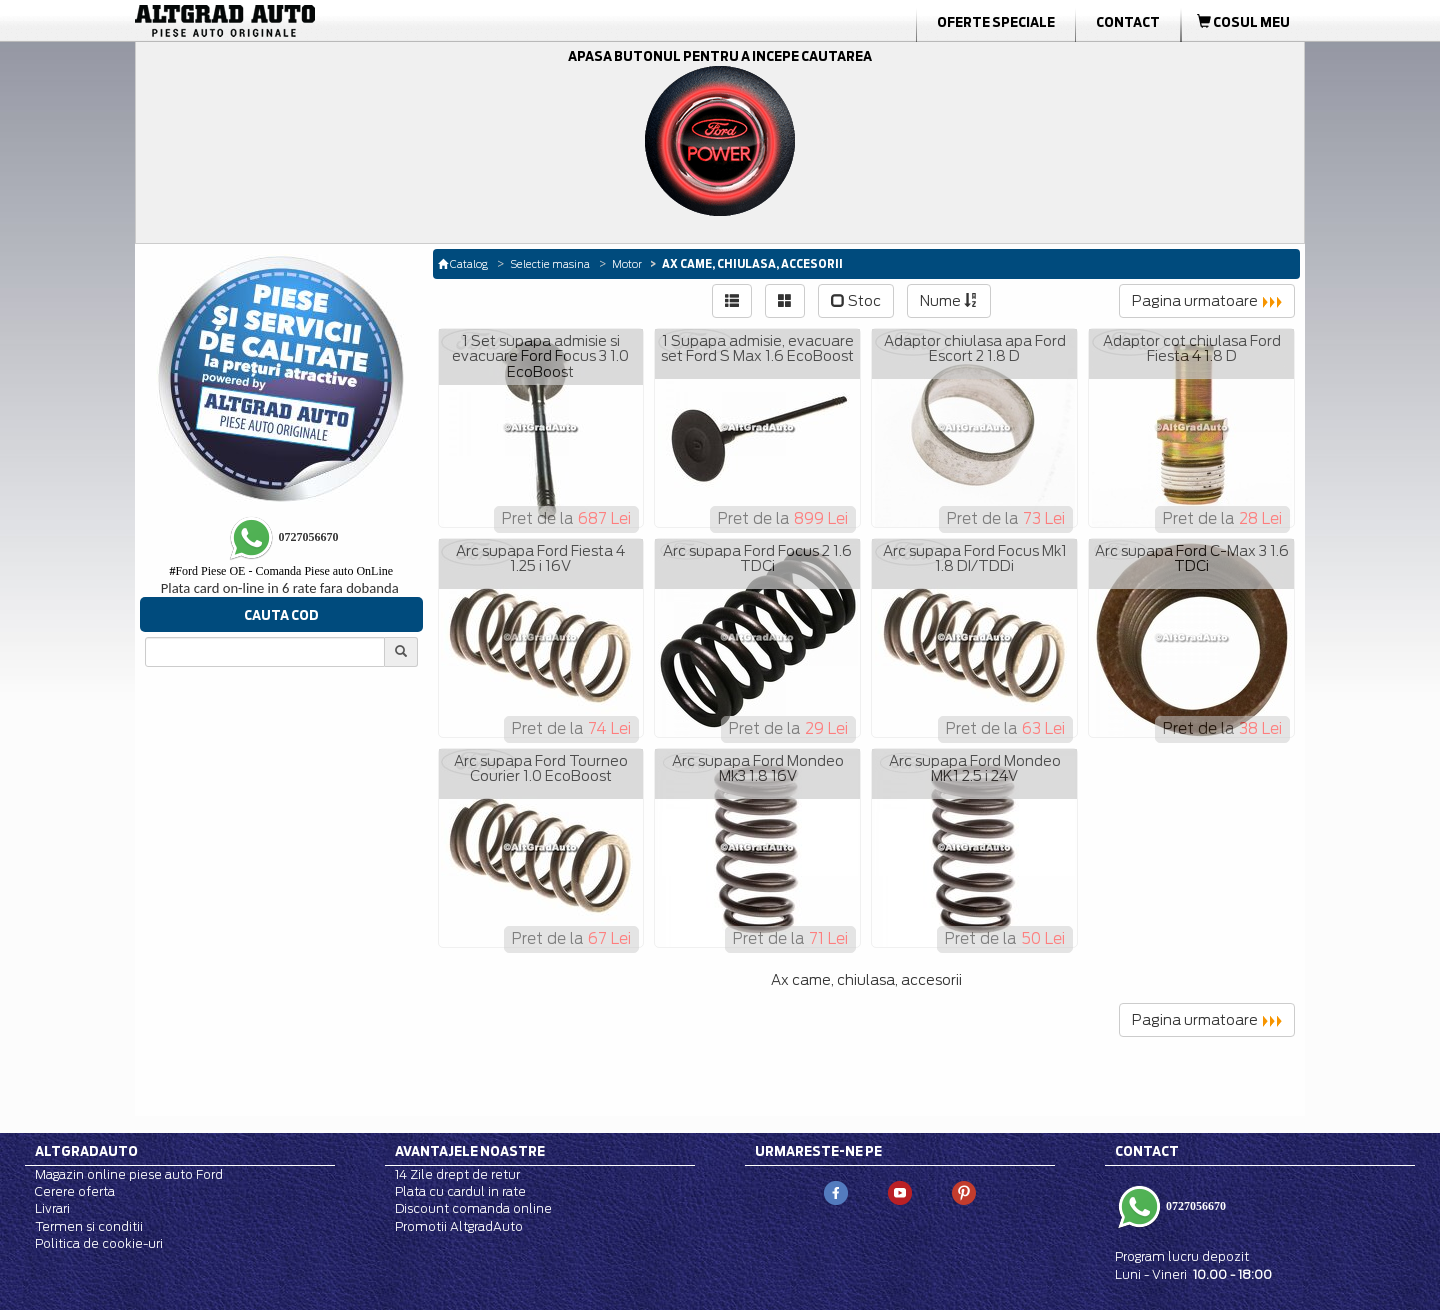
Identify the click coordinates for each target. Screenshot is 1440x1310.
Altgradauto (86, 1151)
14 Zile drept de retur (457, 1174)
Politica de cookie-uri (99, 1243)
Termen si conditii (89, 1226)
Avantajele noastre (470, 1151)
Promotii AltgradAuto (459, 1226)
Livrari (52, 1208)
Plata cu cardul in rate (460, 1191)
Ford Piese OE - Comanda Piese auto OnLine (281, 571)
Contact (1128, 22)
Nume (949, 301)
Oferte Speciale (996, 22)
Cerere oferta (75, 1191)
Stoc (856, 301)
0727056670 (1194, 1206)
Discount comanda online (473, 1208)
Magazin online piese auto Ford (129, 1174)
